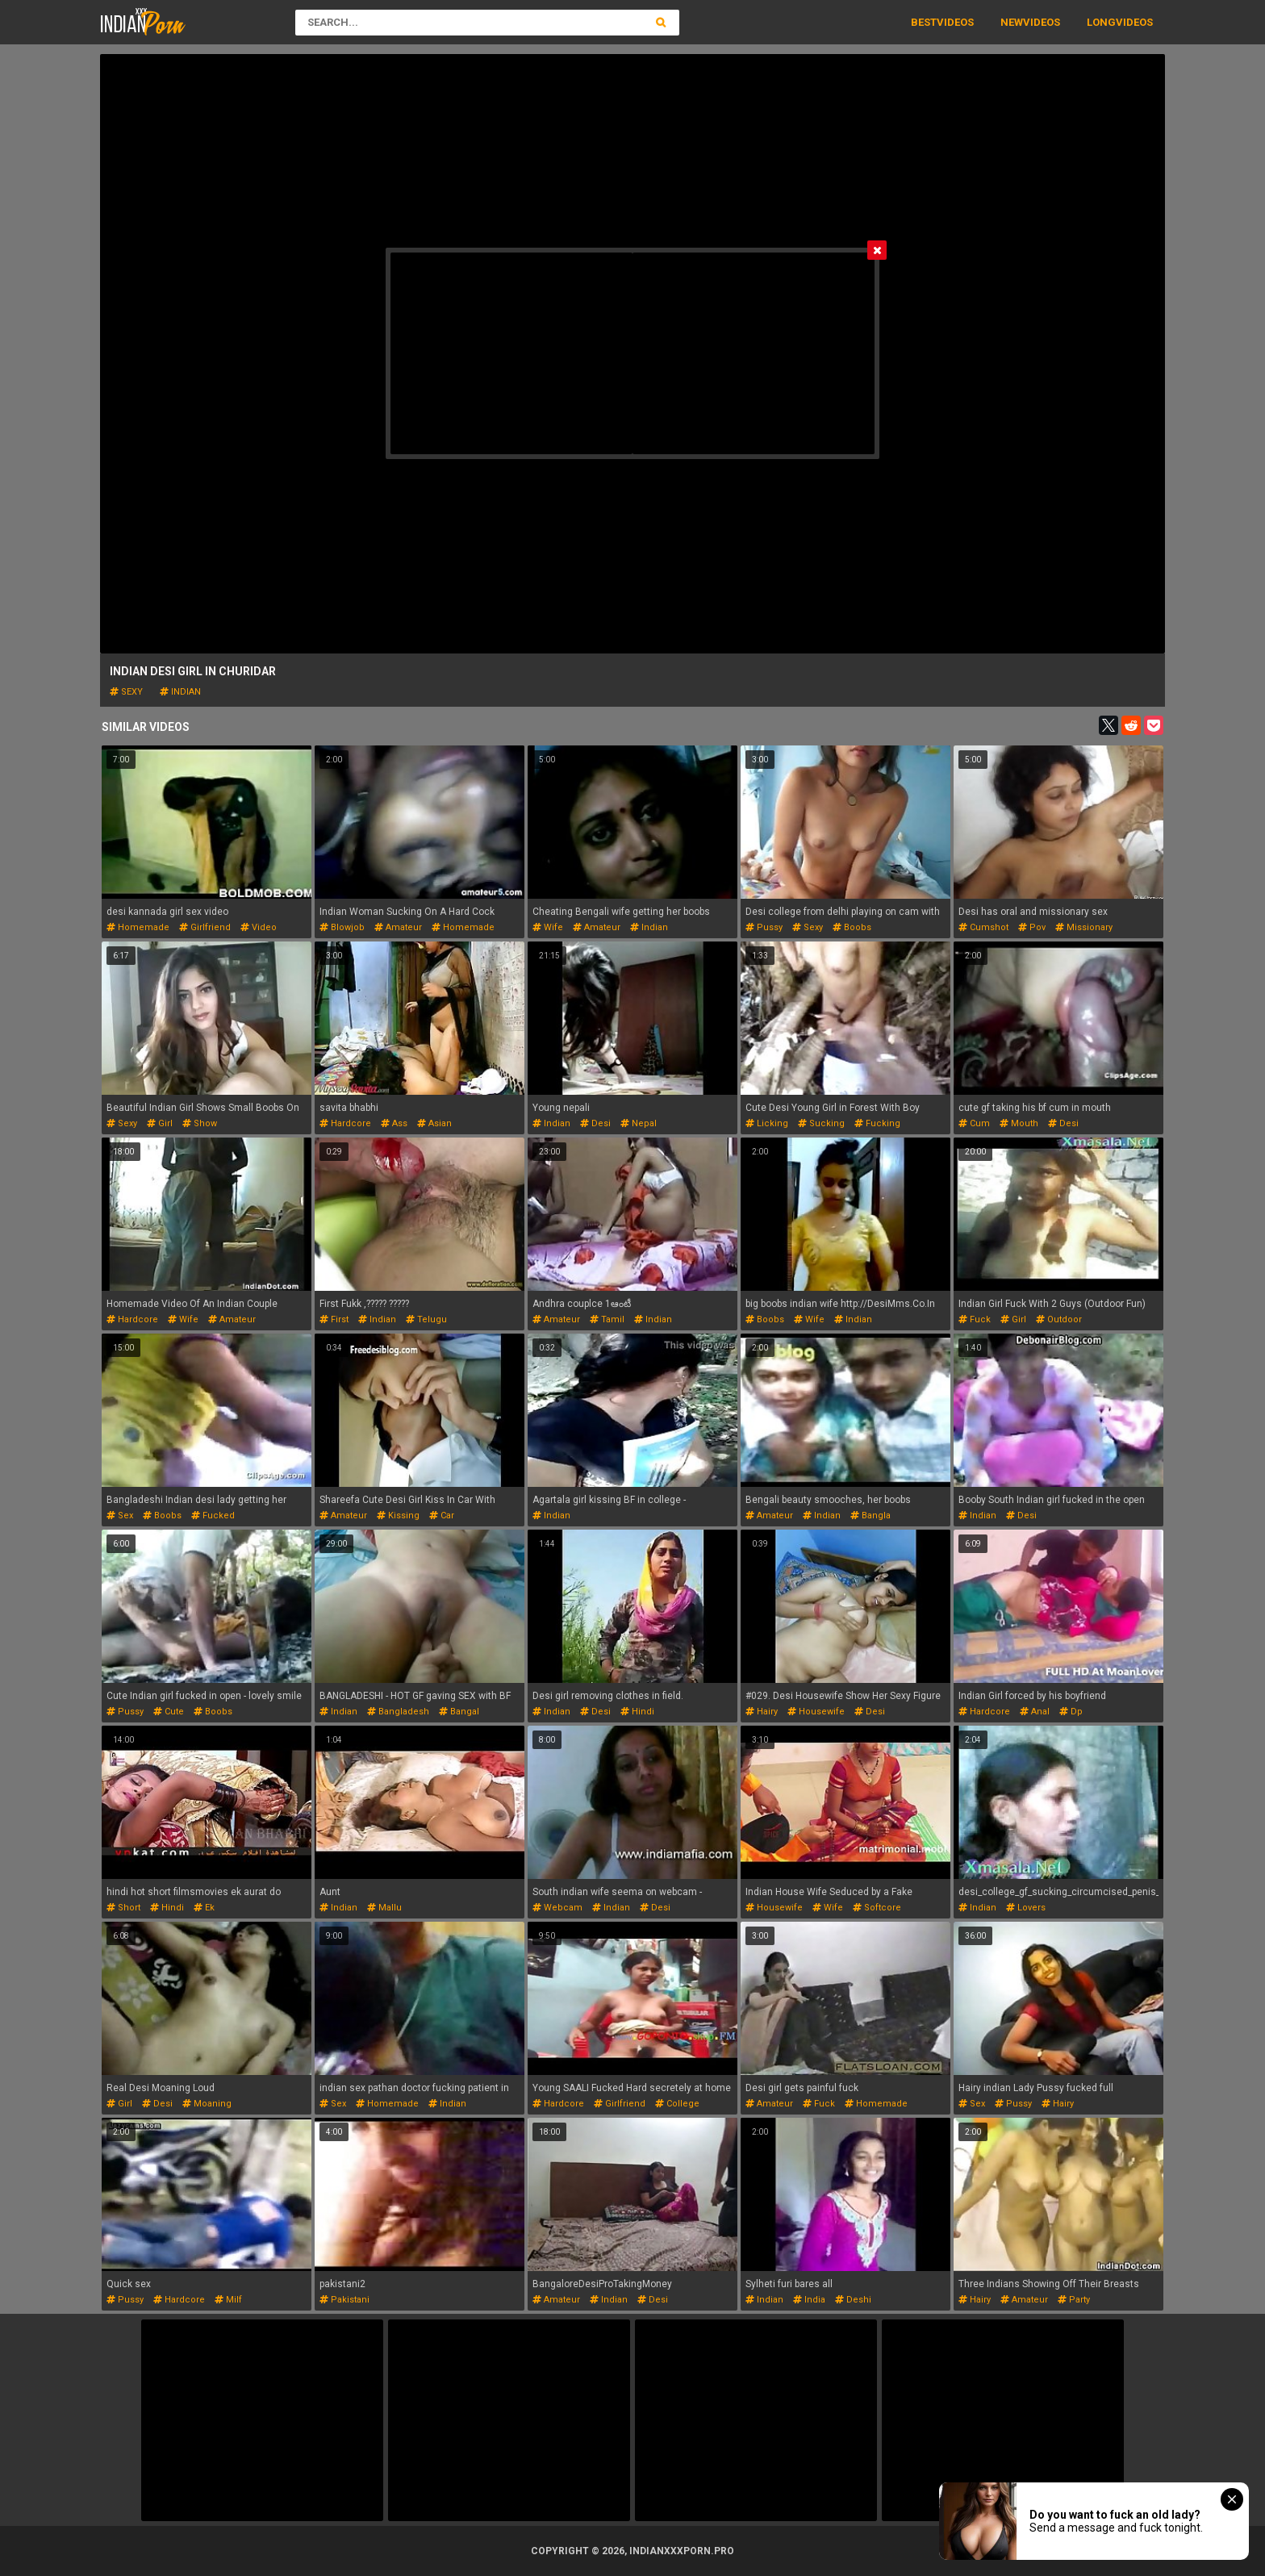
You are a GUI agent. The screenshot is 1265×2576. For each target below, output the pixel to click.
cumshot (983, 927)
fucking (877, 1123)
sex (119, 1515)
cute (168, 1711)
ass (394, 1123)
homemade (137, 927)
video (258, 927)
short (123, 1907)
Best (924, 22)
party (1074, 2299)
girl (160, 1123)
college (677, 2103)
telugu (426, 1319)
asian (434, 1123)
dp (1071, 1711)
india (809, 2299)
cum (974, 1123)
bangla (870, 1515)
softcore (877, 1907)
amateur (398, 927)
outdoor (1059, 1319)
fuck (974, 1319)
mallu (384, 1907)
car (441, 1515)
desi (595, 1123)
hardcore (345, 1123)
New (1011, 22)
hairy (761, 1711)
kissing (398, 1515)
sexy (126, 692)
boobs (852, 927)
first (334, 1319)
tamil (607, 1319)
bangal (459, 1711)
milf (228, 2299)
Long (1101, 22)
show (199, 1123)
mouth (1019, 1123)
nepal (638, 1123)
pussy (764, 927)
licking (766, 1123)
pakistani (344, 2299)
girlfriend (205, 927)
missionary (1084, 927)
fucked (213, 1515)
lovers (1026, 1907)
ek (204, 1907)
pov (1032, 927)
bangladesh (398, 1711)
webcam (557, 1907)
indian (180, 692)
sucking (821, 1123)
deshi (853, 2299)
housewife (816, 1711)
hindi (637, 1711)
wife (547, 927)
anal (1035, 1711)
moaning (207, 2103)
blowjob (342, 927)
